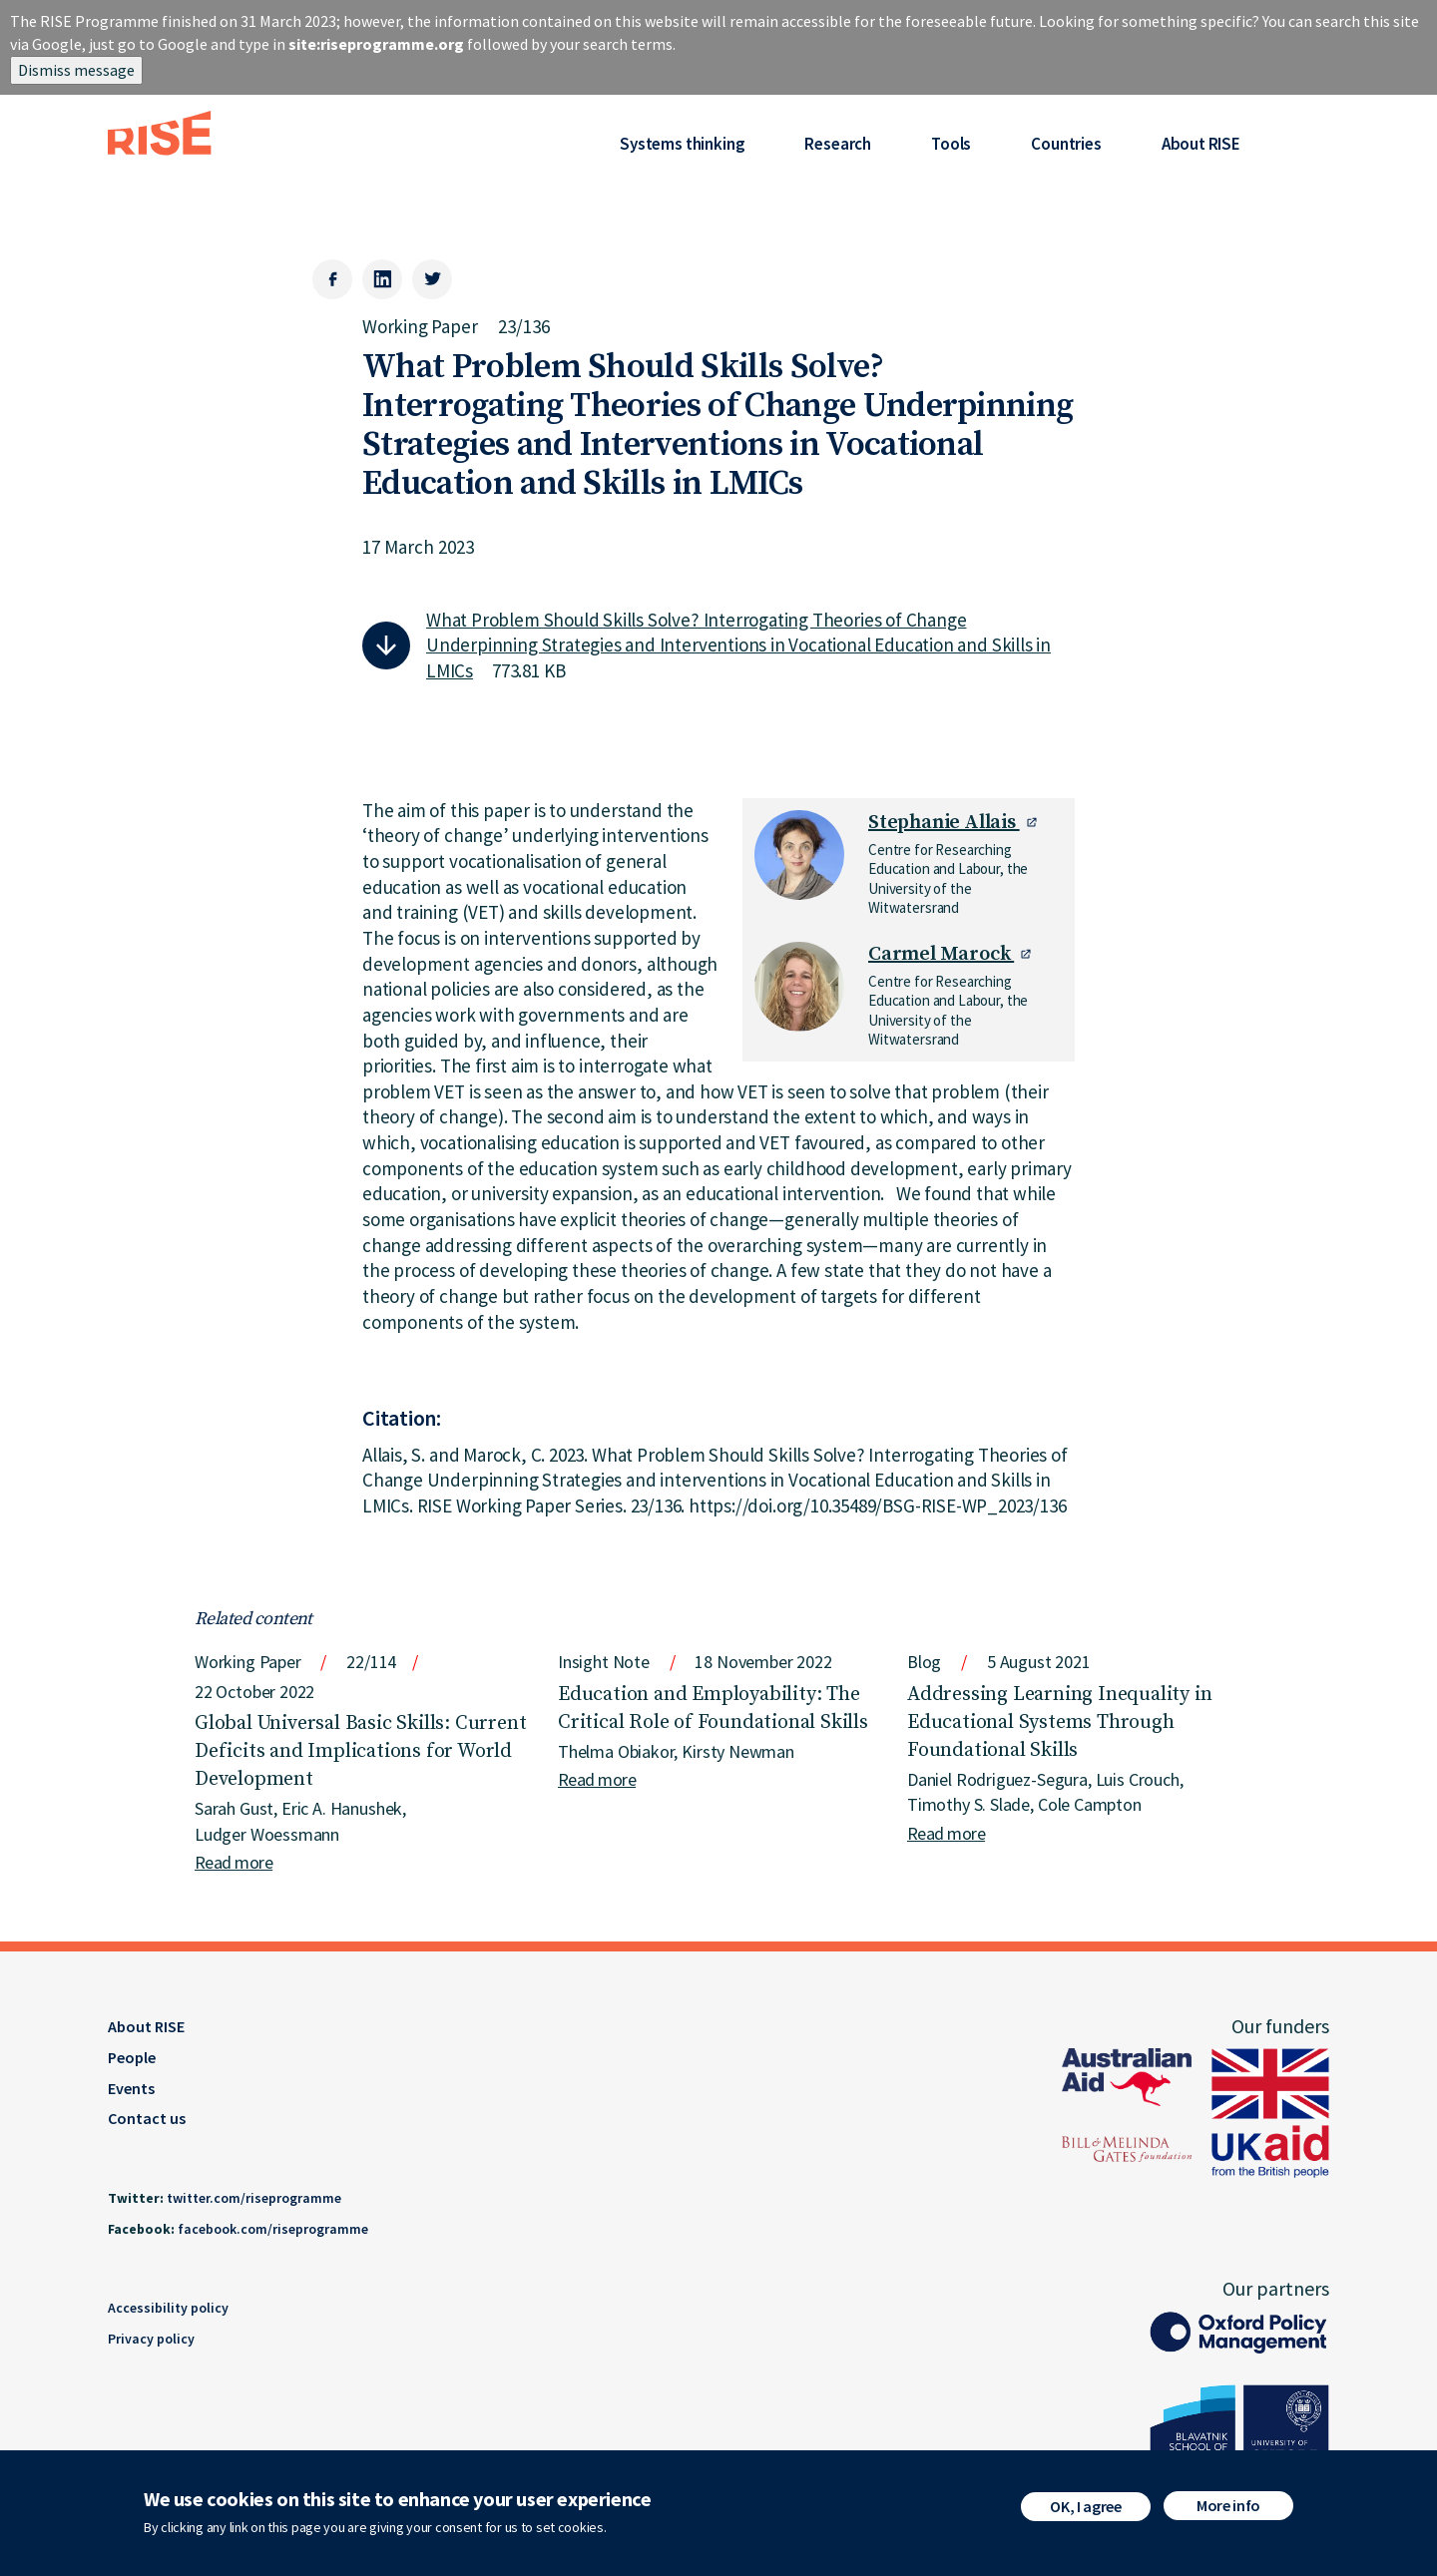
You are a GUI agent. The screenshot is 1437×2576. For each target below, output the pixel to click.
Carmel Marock (941, 954)
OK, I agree (1085, 2506)
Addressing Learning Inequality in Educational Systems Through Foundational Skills (1059, 1722)
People (132, 2057)
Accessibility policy (168, 2308)
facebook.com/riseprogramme (273, 2229)
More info (1228, 2505)
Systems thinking (682, 144)
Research (837, 144)
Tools (951, 144)
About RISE (1201, 144)
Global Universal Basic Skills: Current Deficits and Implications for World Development (360, 1751)
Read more (233, 1862)
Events (131, 2088)
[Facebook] (332, 279)
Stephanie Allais (944, 822)
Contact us (147, 2118)
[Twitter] (432, 279)
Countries (1066, 144)
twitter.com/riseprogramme (254, 2198)
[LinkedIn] (382, 279)
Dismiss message (76, 70)
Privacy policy (151, 2339)
